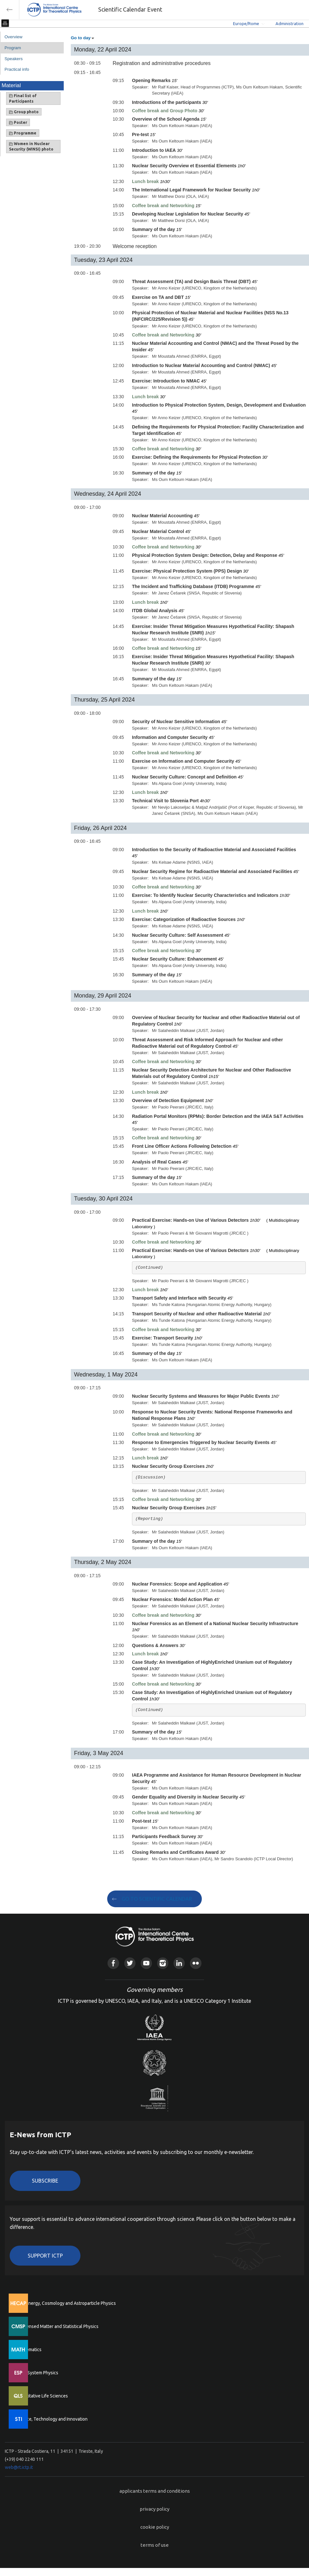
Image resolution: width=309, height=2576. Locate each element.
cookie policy (154, 2527)
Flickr (195, 1963)
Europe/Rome (246, 23)
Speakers (14, 58)
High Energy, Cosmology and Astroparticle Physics (66, 2303)
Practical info (17, 69)
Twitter (130, 1963)
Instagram (162, 1963)
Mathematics (29, 2349)
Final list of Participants (23, 98)
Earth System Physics (37, 2372)
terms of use (155, 2545)
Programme (22, 133)
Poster (18, 122)
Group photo (24, 112)
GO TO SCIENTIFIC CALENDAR (157, 1899)
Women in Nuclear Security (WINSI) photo (31, 146)
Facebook (113, 1963)
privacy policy (154, 2509)
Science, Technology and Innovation (52, 2419)
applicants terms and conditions (154, 2491)
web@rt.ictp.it (19, 2467)
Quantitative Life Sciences (42, 2395)
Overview (14, 36)
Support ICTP (45, 2256)
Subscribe (45, 2181)
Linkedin (179, 1963)
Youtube (146, 1963)
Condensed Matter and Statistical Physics (57, 2326)
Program (13, 47)
